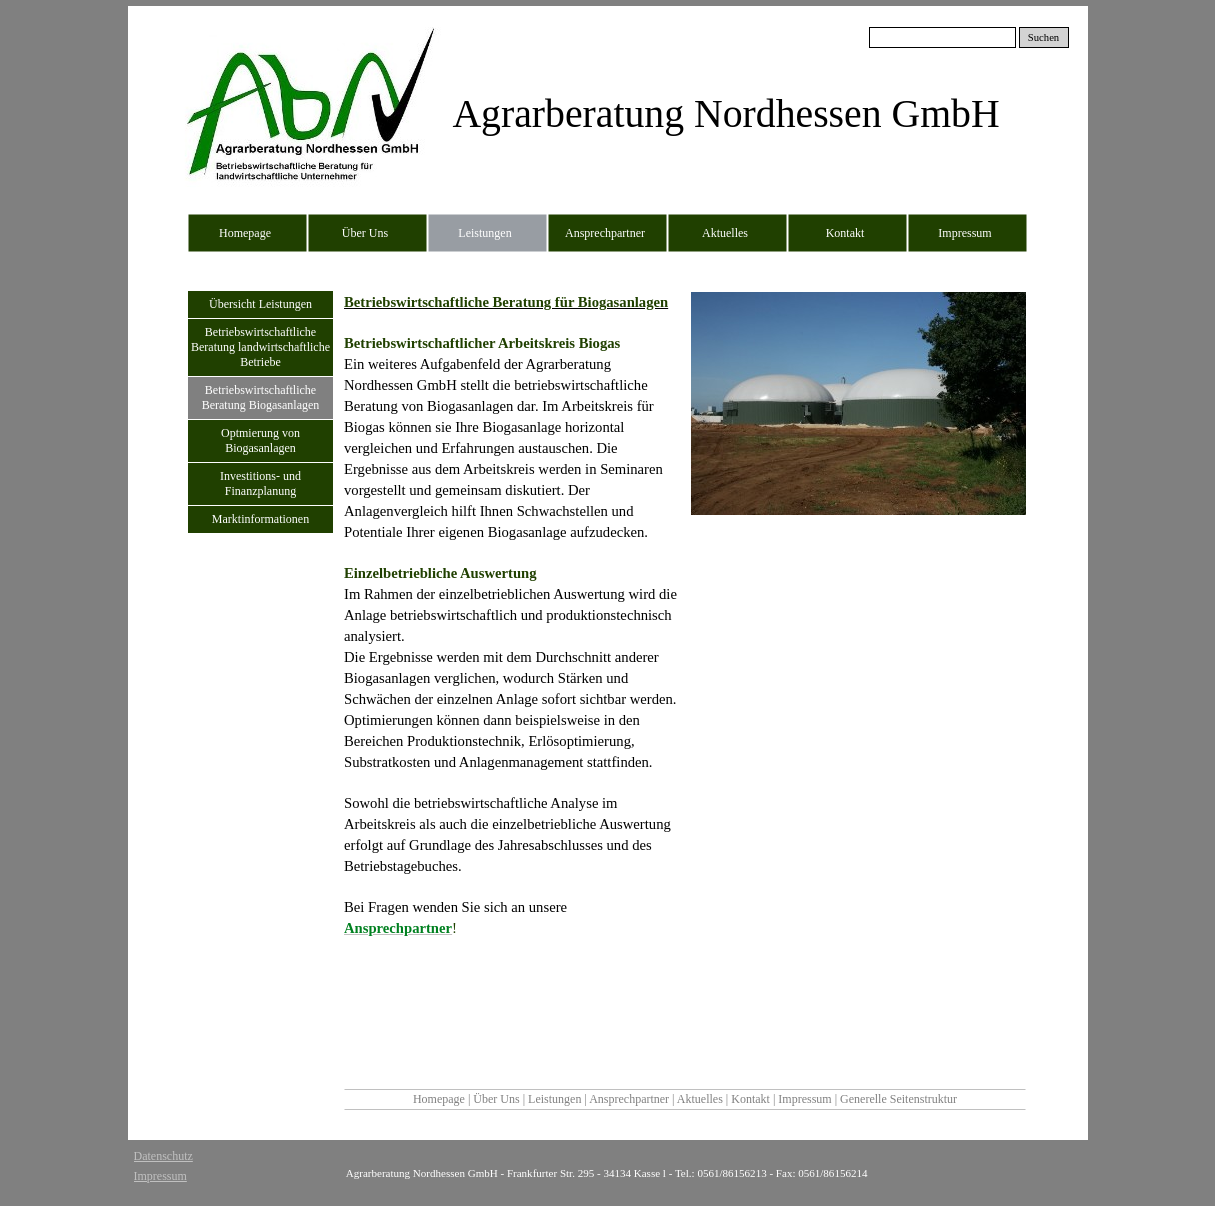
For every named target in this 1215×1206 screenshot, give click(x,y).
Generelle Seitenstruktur (898, 1099)
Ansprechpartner (630, 1099)
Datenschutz (163, 1156)
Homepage (439, 1099)
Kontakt (752, 1099)
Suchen (1043, 37)
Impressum (806, 1099)
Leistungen (556, 1099)
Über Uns (497, 1099)
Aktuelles (701, 1099)
